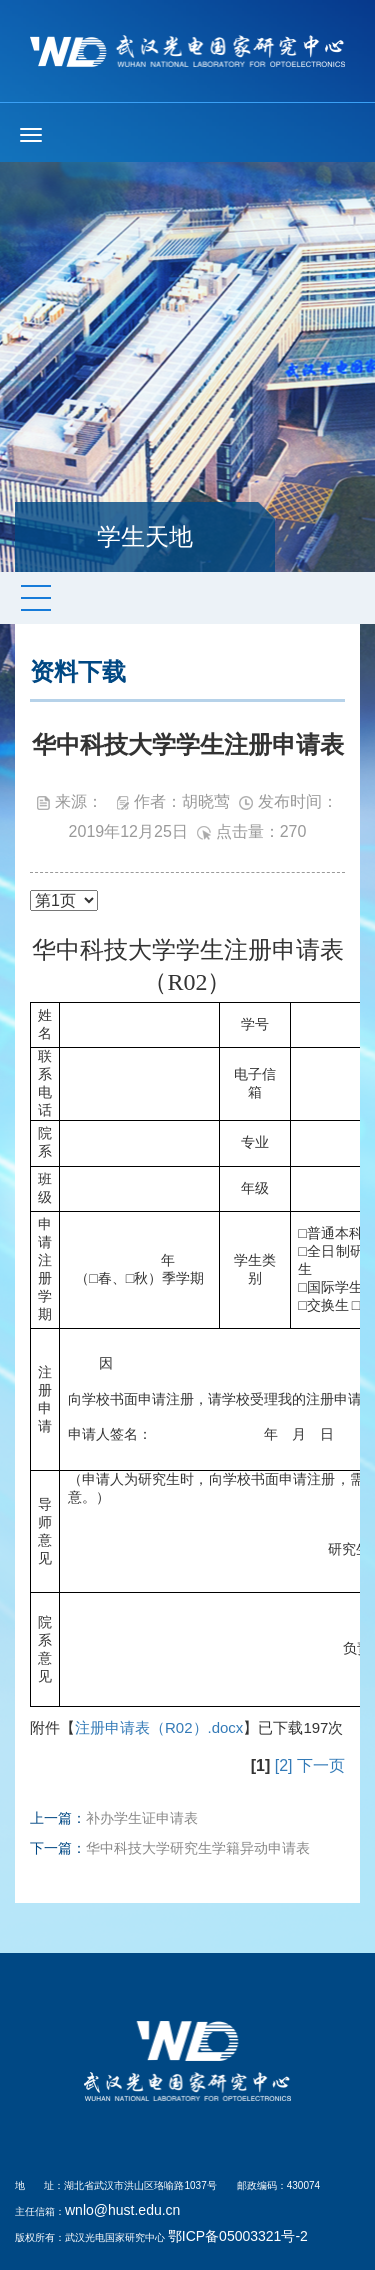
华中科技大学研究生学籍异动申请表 (198, 1848)
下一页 (321, 1765)
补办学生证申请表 (142, 1818)
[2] (284, 1765)
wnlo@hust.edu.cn (122, 2210)
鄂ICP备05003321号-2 (238, 2236)
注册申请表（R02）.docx (159, 1727)
